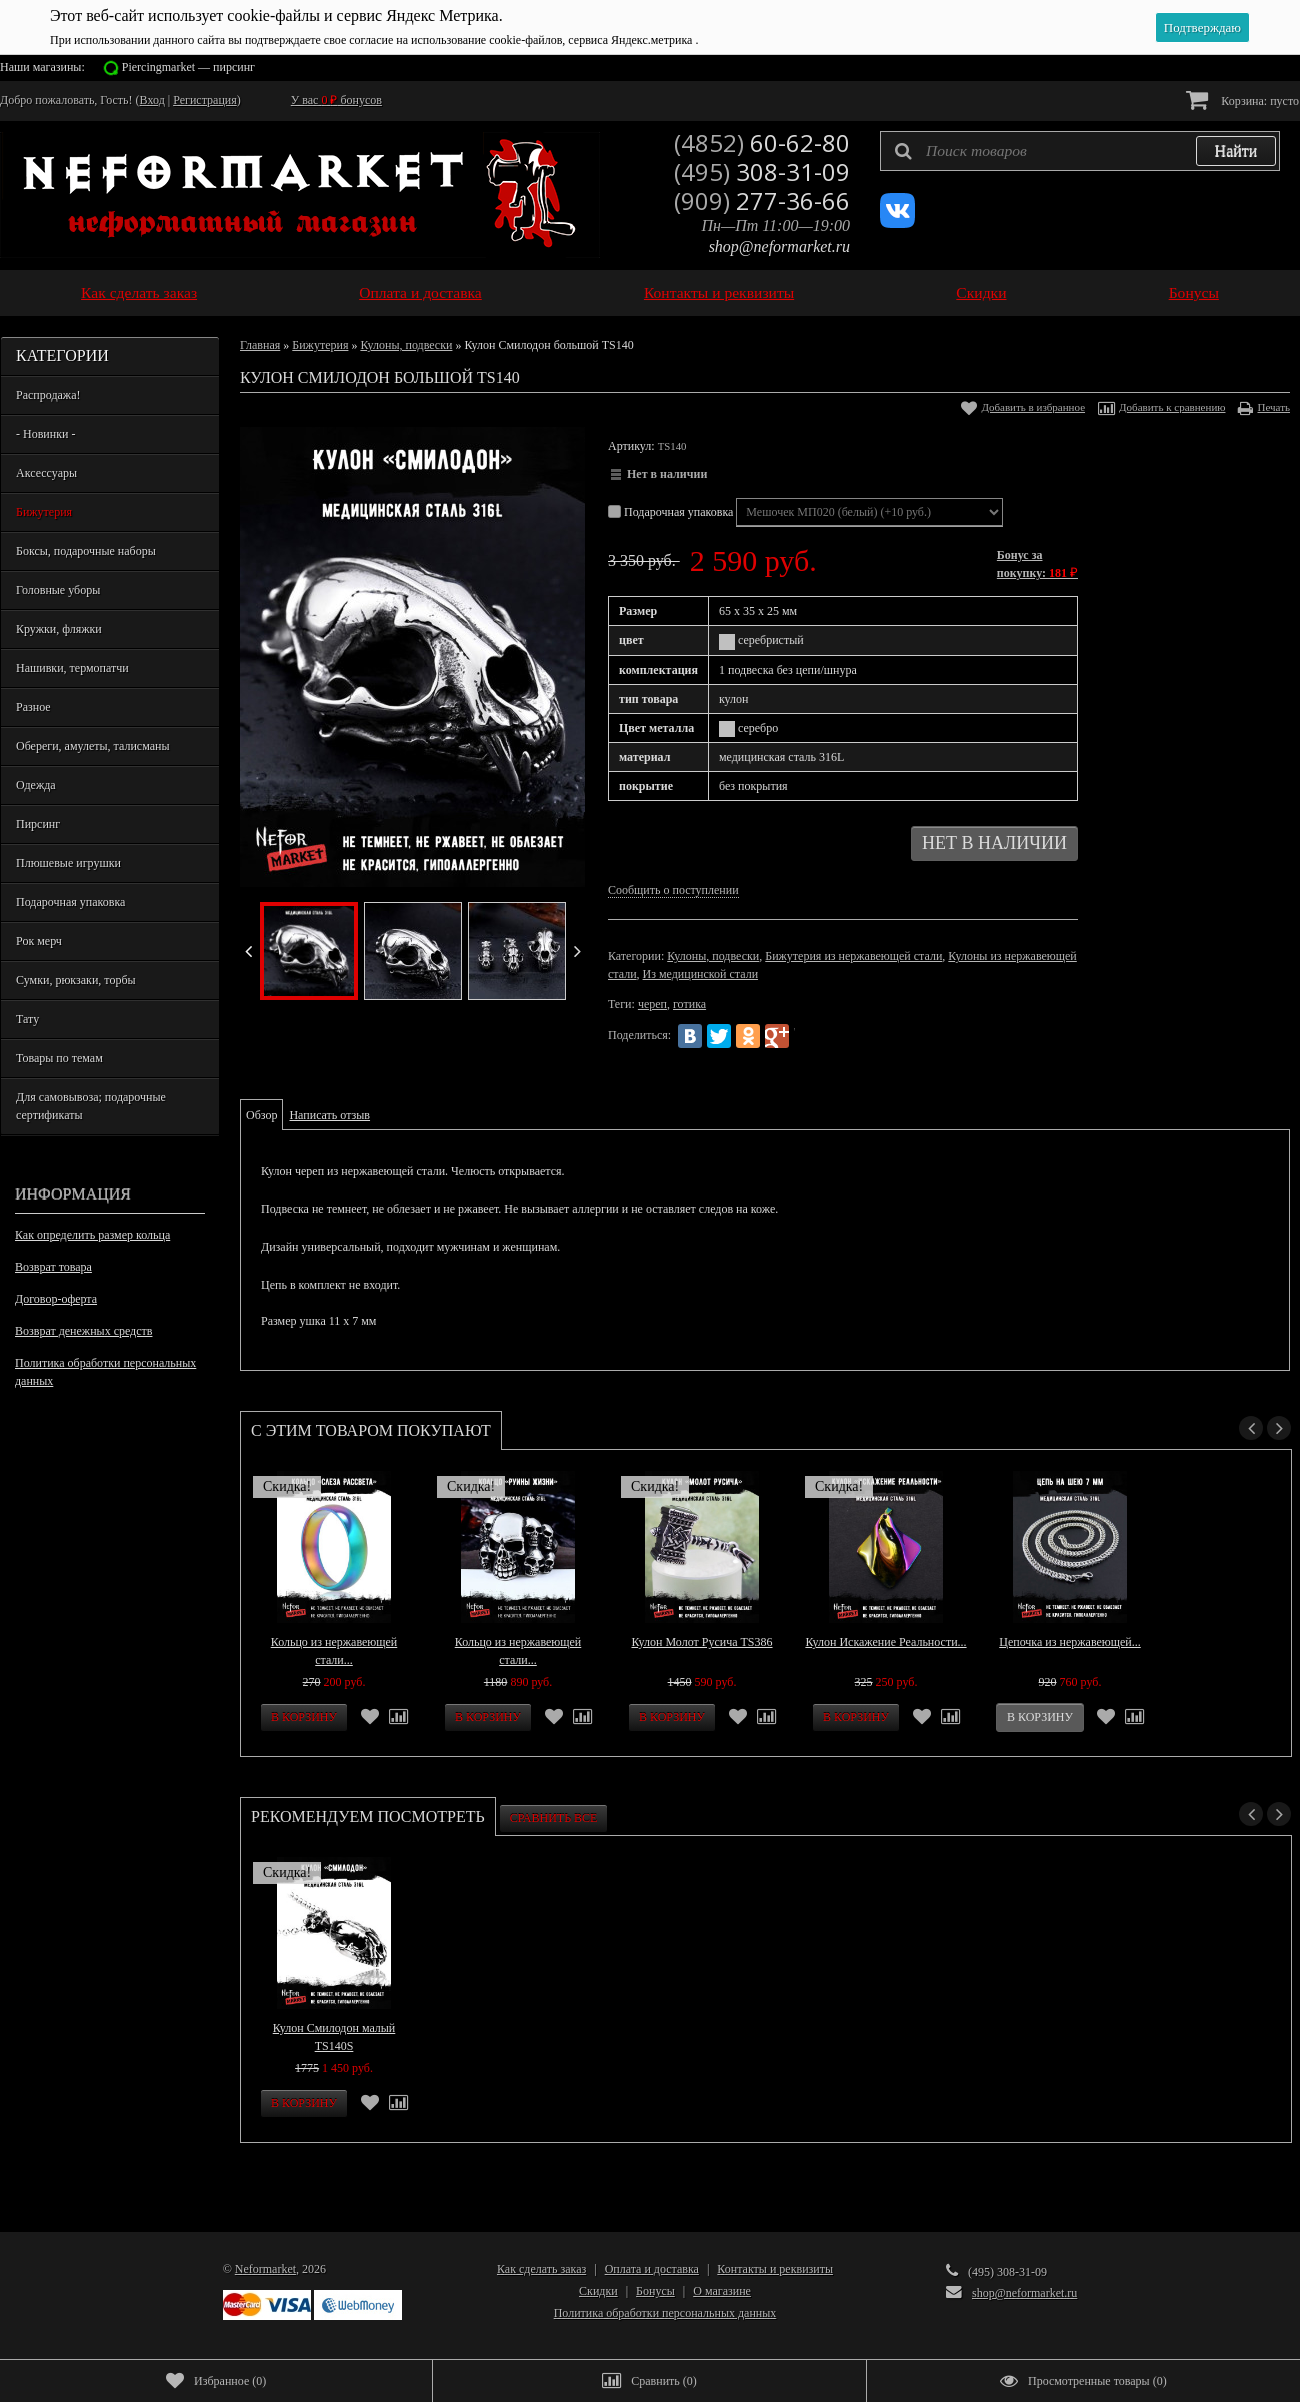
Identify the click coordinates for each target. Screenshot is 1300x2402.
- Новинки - (45, 434)
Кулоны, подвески (406, 345)
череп (652, 1004)
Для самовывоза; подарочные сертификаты (91, 1106)
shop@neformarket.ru (779, 246)
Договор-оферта (56, 1299)
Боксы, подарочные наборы (86, 551)
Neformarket (265, 2269)
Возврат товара (53, 1267)
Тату (27, 1019)
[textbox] (1080, 151)
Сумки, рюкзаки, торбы (76, 980)
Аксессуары (46, 473)
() (216, 2381)
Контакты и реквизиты (719, 292)
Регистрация (205, 100)
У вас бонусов (336, 100)
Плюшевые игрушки (68, 863)
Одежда (36, 785)
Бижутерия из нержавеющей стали (853, 956)
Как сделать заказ (139, 292)
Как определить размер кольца (92, 1235)
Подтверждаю (1202, 27)
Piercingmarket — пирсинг (188, 67)
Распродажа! (48, 395)
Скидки (981, 292)
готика (689, 1004)
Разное (33, 707)
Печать (1273, 407)
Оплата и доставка (420, 292)
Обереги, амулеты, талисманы (93, 746)
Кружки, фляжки (59, 629)
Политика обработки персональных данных (105, 1372)
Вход (152, 100)
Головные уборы (58, 590)
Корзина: (1242, 99)
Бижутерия (44, 512)
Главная (260, 345)
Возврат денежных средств (83, 1331)
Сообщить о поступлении (673, 890)
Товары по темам (59, 1058)
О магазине (722, 2291)
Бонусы (1194, 292)
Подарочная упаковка (70, 902)
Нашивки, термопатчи (72, 668)
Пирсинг (38, 824)
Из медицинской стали (701, 974)
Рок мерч (39, 941)
